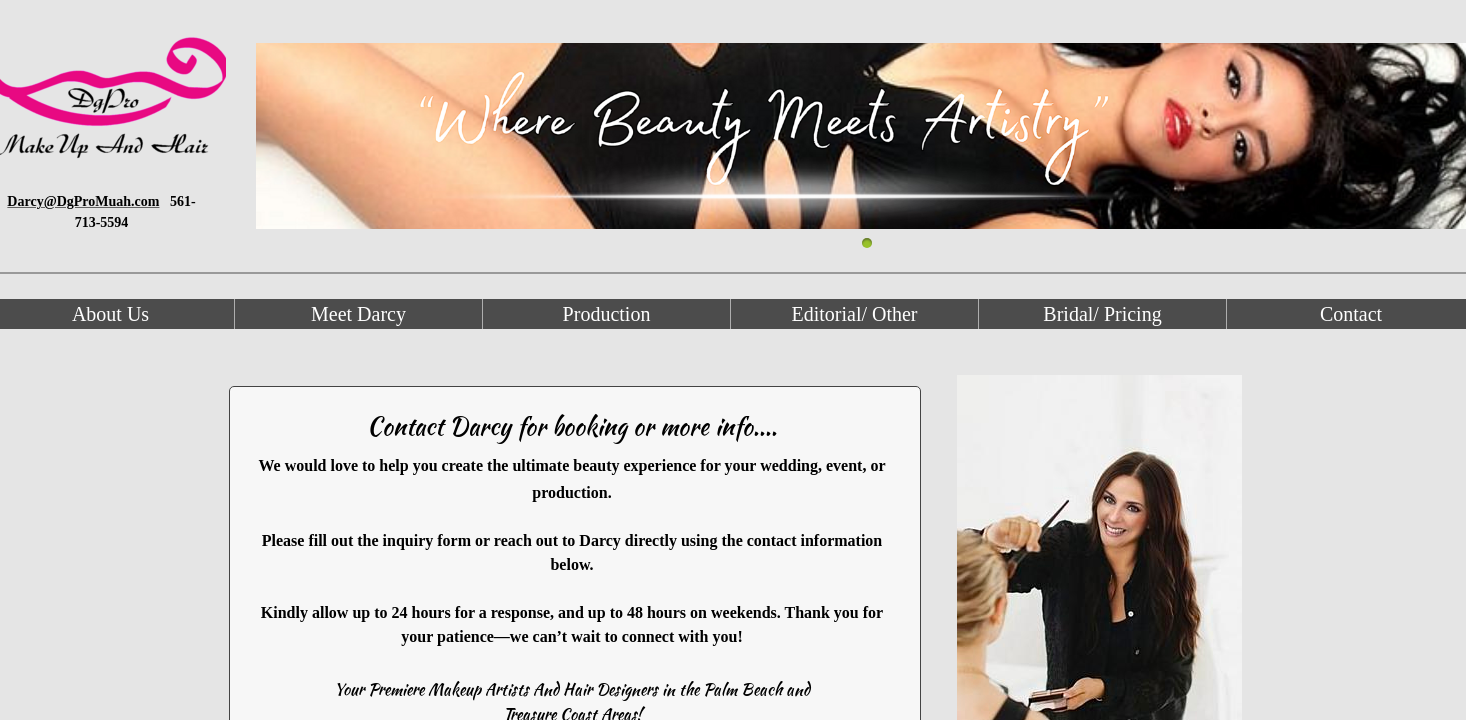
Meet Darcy (358, 314)
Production (607, 314)
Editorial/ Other (854, 314)
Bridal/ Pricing (1102, 314)
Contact (1351, 314)
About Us (110, 314)
